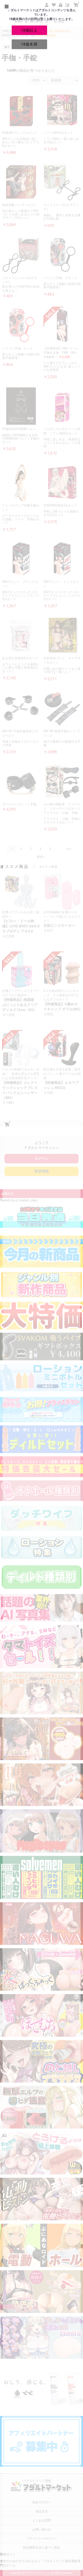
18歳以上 (29, 30)
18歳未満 (29, 44)
